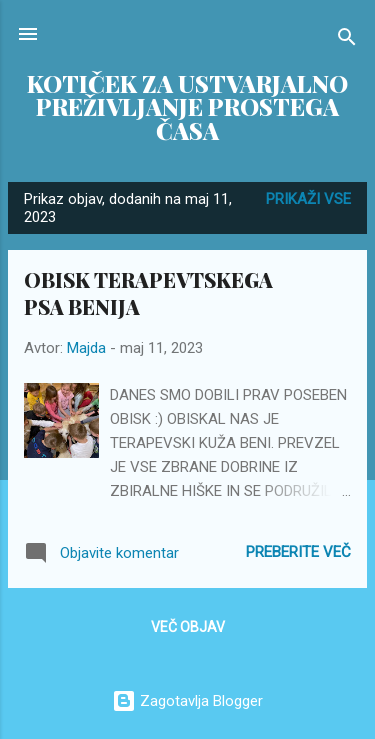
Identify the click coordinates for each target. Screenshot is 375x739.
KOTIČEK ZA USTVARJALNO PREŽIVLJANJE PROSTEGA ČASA (187, 107)
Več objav (188, 627)
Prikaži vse (308, 199)
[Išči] (347, 40)
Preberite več (298, 552)
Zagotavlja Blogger (187, 701)
